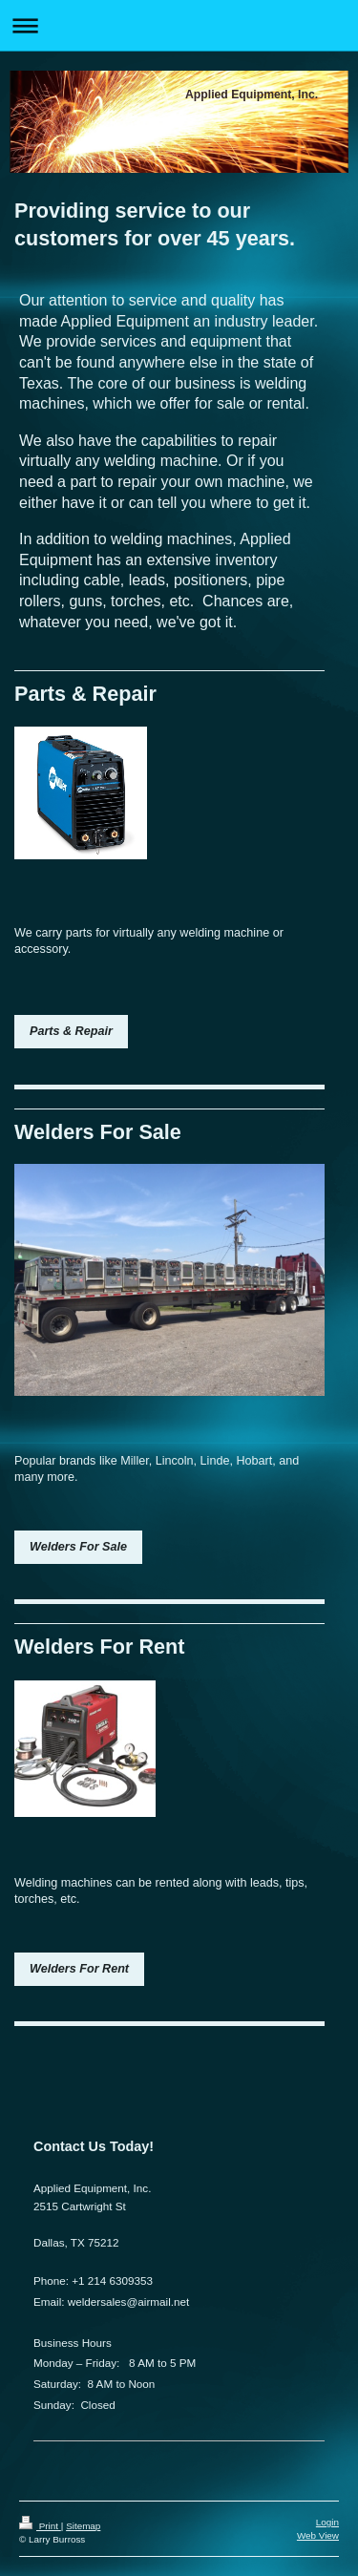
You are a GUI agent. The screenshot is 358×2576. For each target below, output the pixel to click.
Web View (318, 2535)
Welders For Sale (78, 1546)
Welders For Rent (79, 1968)
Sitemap (83, 2526)
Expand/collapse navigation (179, 25)
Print (40, 2526)
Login (327, 2522)
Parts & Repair (71, 1031)
